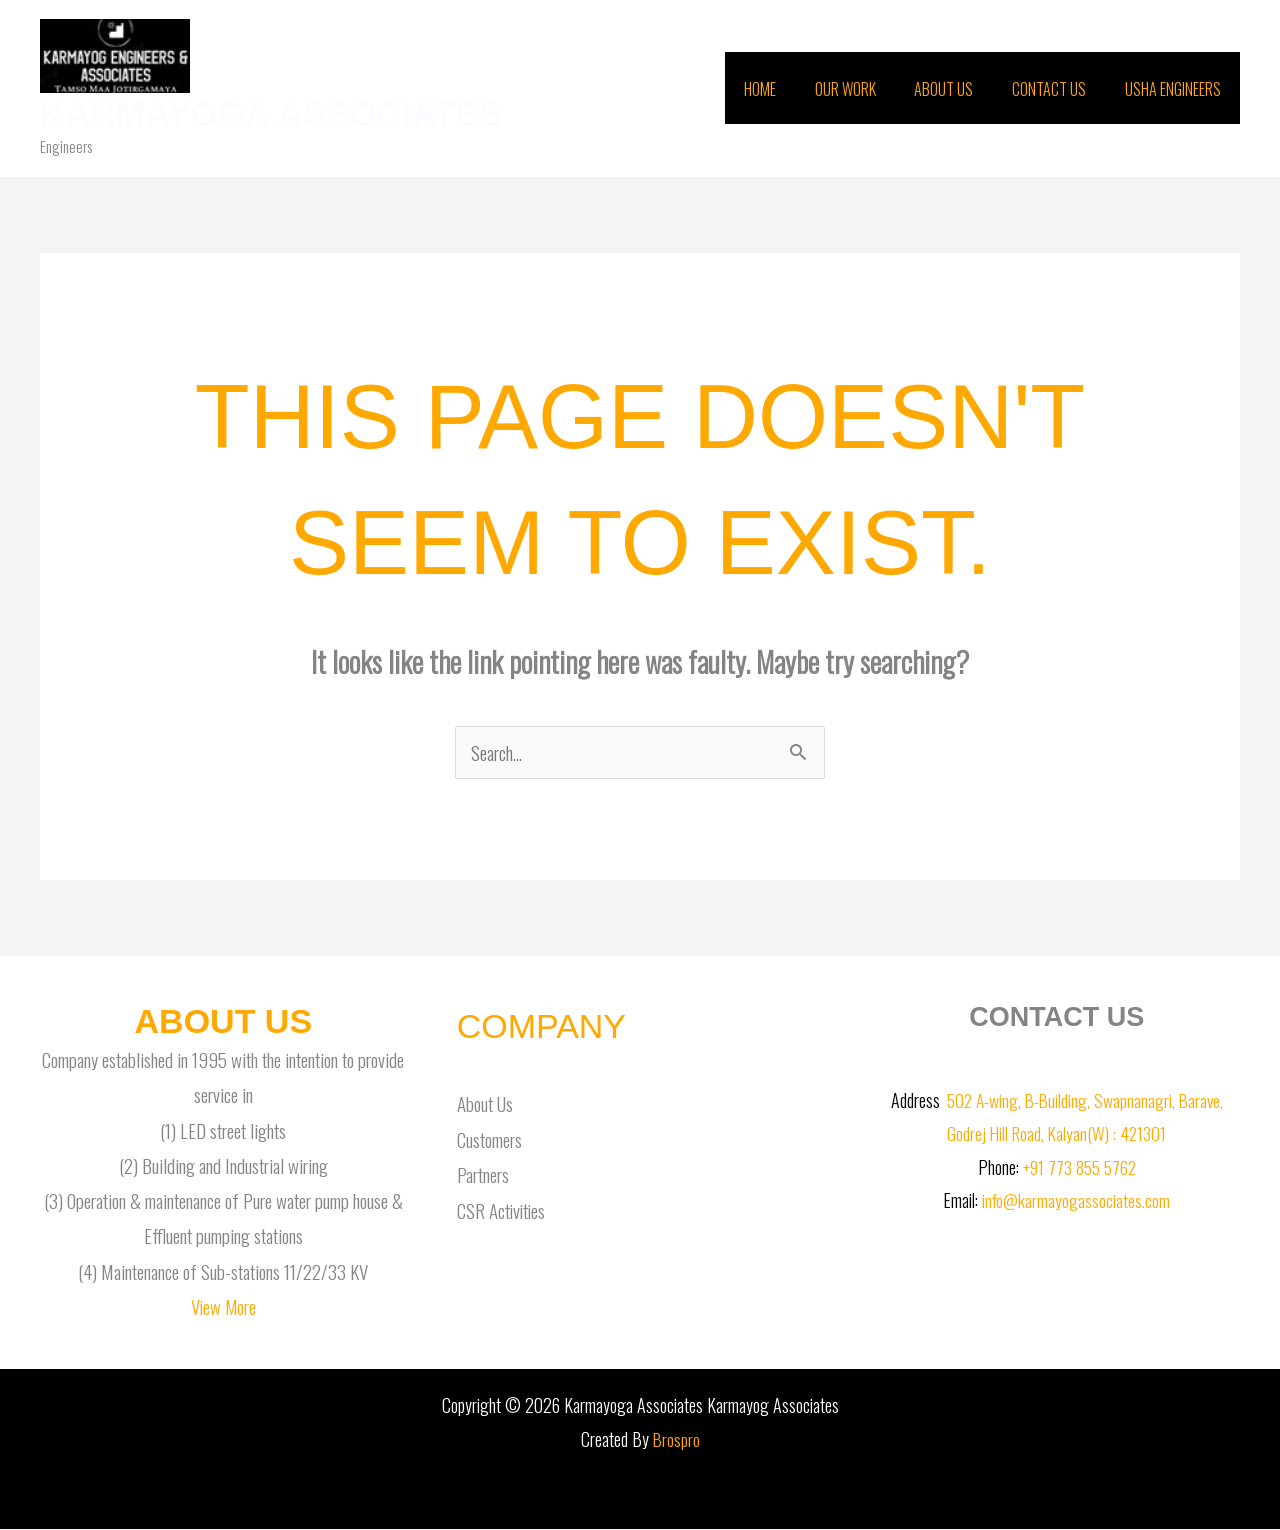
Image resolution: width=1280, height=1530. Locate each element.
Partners (483, 1175)
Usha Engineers (1176, 89)
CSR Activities (502, 1210)
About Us (960, 89)
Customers (489, 1139)
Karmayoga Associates (271, 113)
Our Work (868, 89)
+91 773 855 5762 (1079, 1168)
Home (790, 89)
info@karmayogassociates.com (1076, 1201)
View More (223, 1307)
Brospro (676, 1440)
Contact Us (1059, 89)
